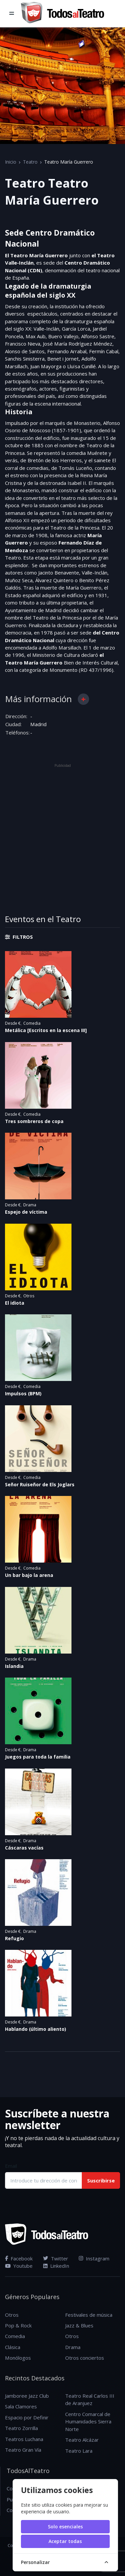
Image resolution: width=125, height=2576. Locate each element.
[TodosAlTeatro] (62, 13)
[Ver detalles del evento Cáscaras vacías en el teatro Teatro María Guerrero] (62, 1802)
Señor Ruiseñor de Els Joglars (39, 1484)
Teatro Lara (78, 2450)
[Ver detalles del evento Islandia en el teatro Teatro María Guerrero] (62, 1620)
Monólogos (18, 2357)
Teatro (30, 162)
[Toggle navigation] (11, 13)
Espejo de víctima (26, 1212)
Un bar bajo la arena (29, 1575)
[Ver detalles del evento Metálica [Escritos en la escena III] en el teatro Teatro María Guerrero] (62, 984)
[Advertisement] (62, 832)
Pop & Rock (18, 2325)
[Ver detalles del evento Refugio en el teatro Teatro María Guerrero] (62, 1892)
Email (11, 2165)
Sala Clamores (21, 2406)
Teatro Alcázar (82, 2439)
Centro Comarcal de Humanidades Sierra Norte (88, 2421)
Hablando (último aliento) (35, 2029)
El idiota (14, 1303)
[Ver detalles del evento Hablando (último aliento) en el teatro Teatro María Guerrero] (62, 1983)
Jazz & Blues (79, 2325)
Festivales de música (88, 2314)
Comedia (32, 1023)
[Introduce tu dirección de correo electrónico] (43, 2180)
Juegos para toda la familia (37, 1757)
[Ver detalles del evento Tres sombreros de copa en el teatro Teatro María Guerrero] (62, 1075)
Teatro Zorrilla (21, 2428)
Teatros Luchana (24, 2439)
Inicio (10, 162)
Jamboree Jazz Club (27, 2395)
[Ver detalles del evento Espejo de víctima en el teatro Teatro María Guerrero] (62, 1166)
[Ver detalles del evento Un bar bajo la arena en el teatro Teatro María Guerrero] (62, 1529)
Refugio (14, 1938)
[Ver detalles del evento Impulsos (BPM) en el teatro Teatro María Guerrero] (62, 1347)
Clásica (12, 2347)
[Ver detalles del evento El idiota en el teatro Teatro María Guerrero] (62, 1257)
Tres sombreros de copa (34, 1121)
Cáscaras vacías (24, 1848)
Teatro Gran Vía (23, 2449)
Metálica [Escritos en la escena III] (46, 1030)
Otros (28, 1296)
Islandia (14, 1666)
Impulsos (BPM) (23, 1393)
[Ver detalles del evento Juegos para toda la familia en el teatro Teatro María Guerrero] (62, 1711)
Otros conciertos (84, 2357)
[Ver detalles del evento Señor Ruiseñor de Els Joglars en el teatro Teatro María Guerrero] (62, 1438)
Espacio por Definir (27, 2417)
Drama (29, 1205)
